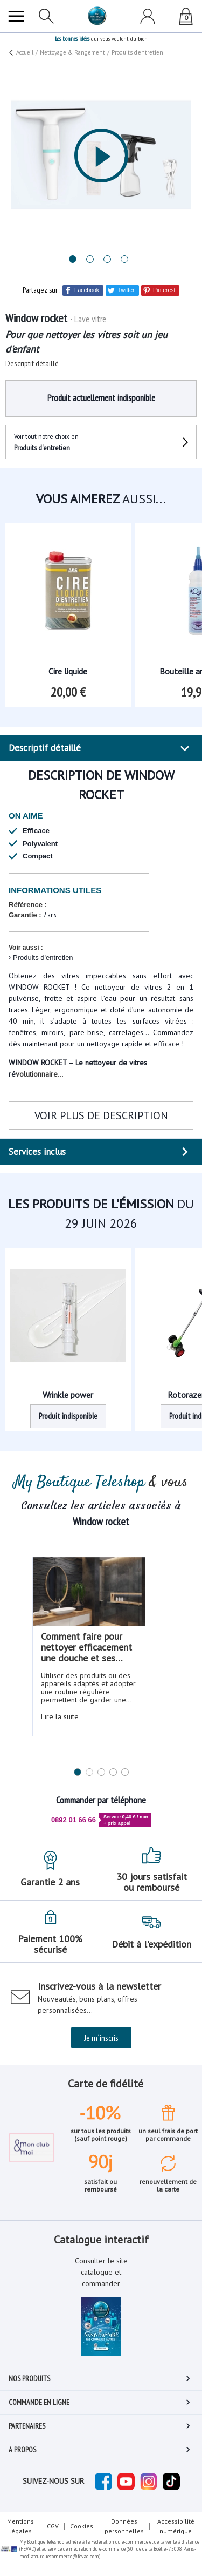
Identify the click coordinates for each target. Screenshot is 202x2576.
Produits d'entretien (43, 958)
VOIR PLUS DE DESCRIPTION (101, 1115)
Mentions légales (20, 2526)
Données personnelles (124, 2526)
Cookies (81, 2526)
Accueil (24, 52)
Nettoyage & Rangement (72, 52)
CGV (53, 2526)
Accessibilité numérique (175, 2526)
